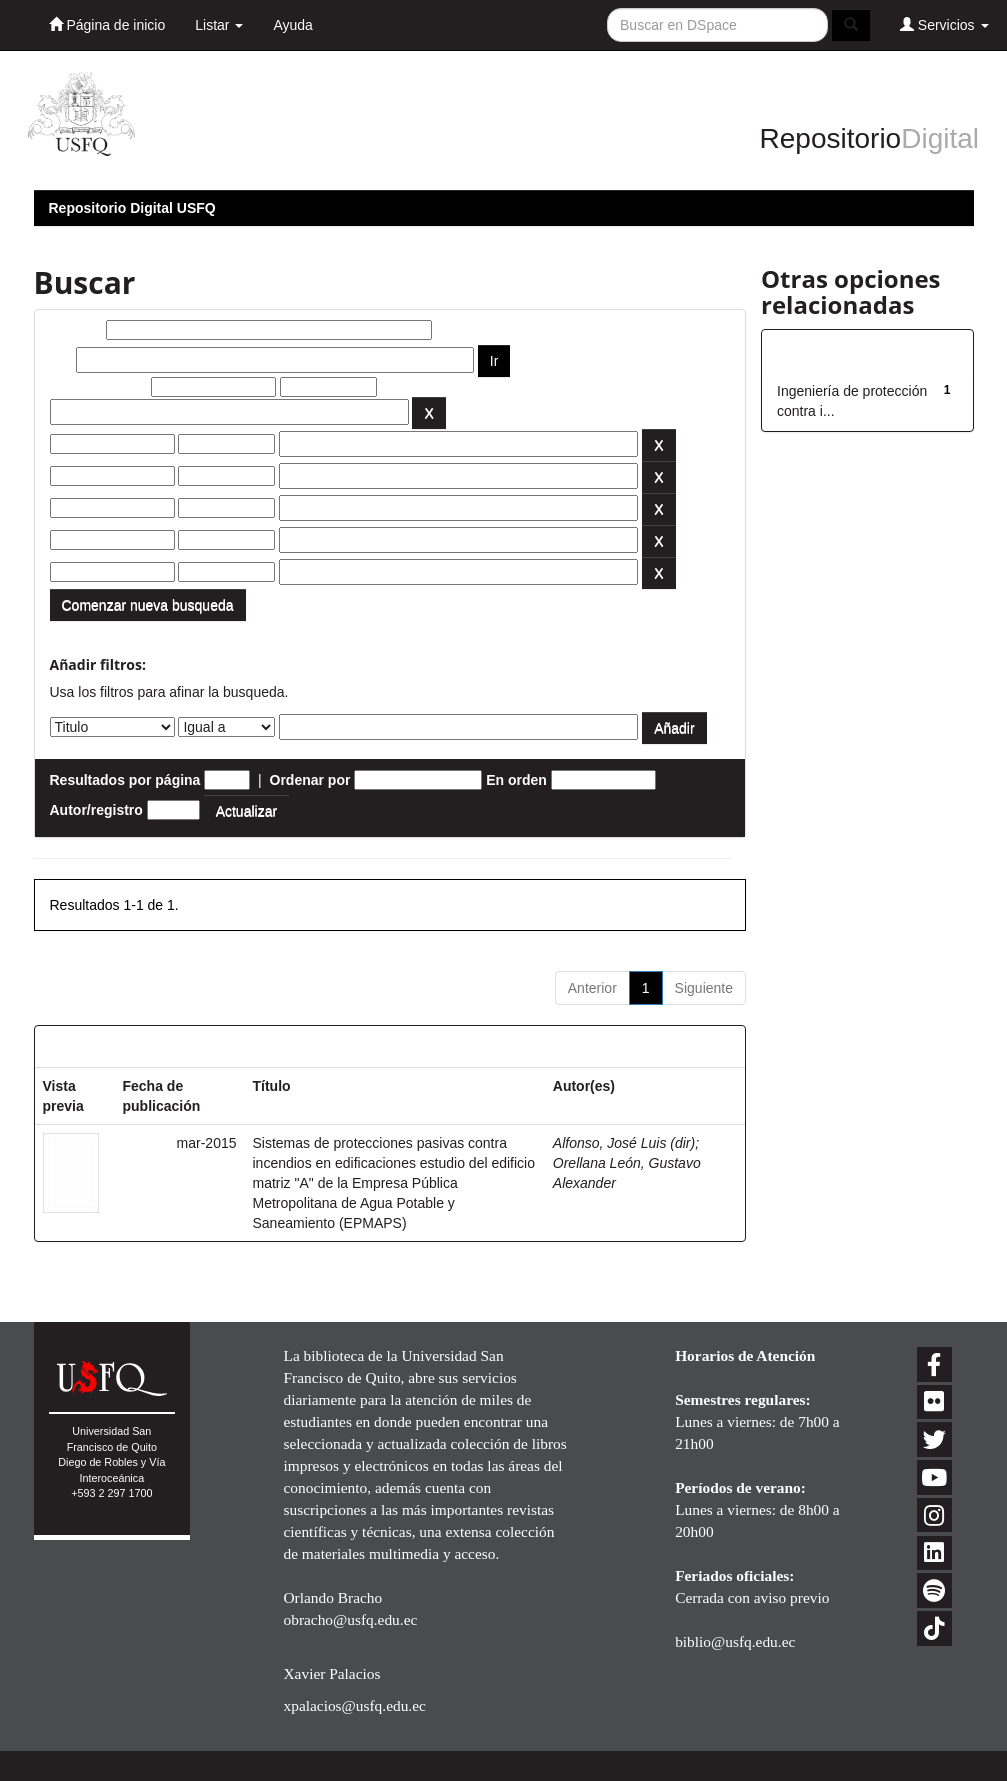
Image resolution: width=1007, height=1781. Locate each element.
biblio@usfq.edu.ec (735, 1641)
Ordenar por (310, 780)
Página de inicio (107, 24)
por (61, 360)
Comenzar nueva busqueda (148, 605)
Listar (219, 25)
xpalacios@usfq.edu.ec (354, 1705)
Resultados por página (125, 780)
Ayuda (292, 25)
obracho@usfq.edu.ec (350, 1619)
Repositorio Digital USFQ (132, 208)
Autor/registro (96, 810)
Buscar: (76, 330)
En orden (516, 780)
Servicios (944, 24)
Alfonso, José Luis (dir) (624, 1143)
